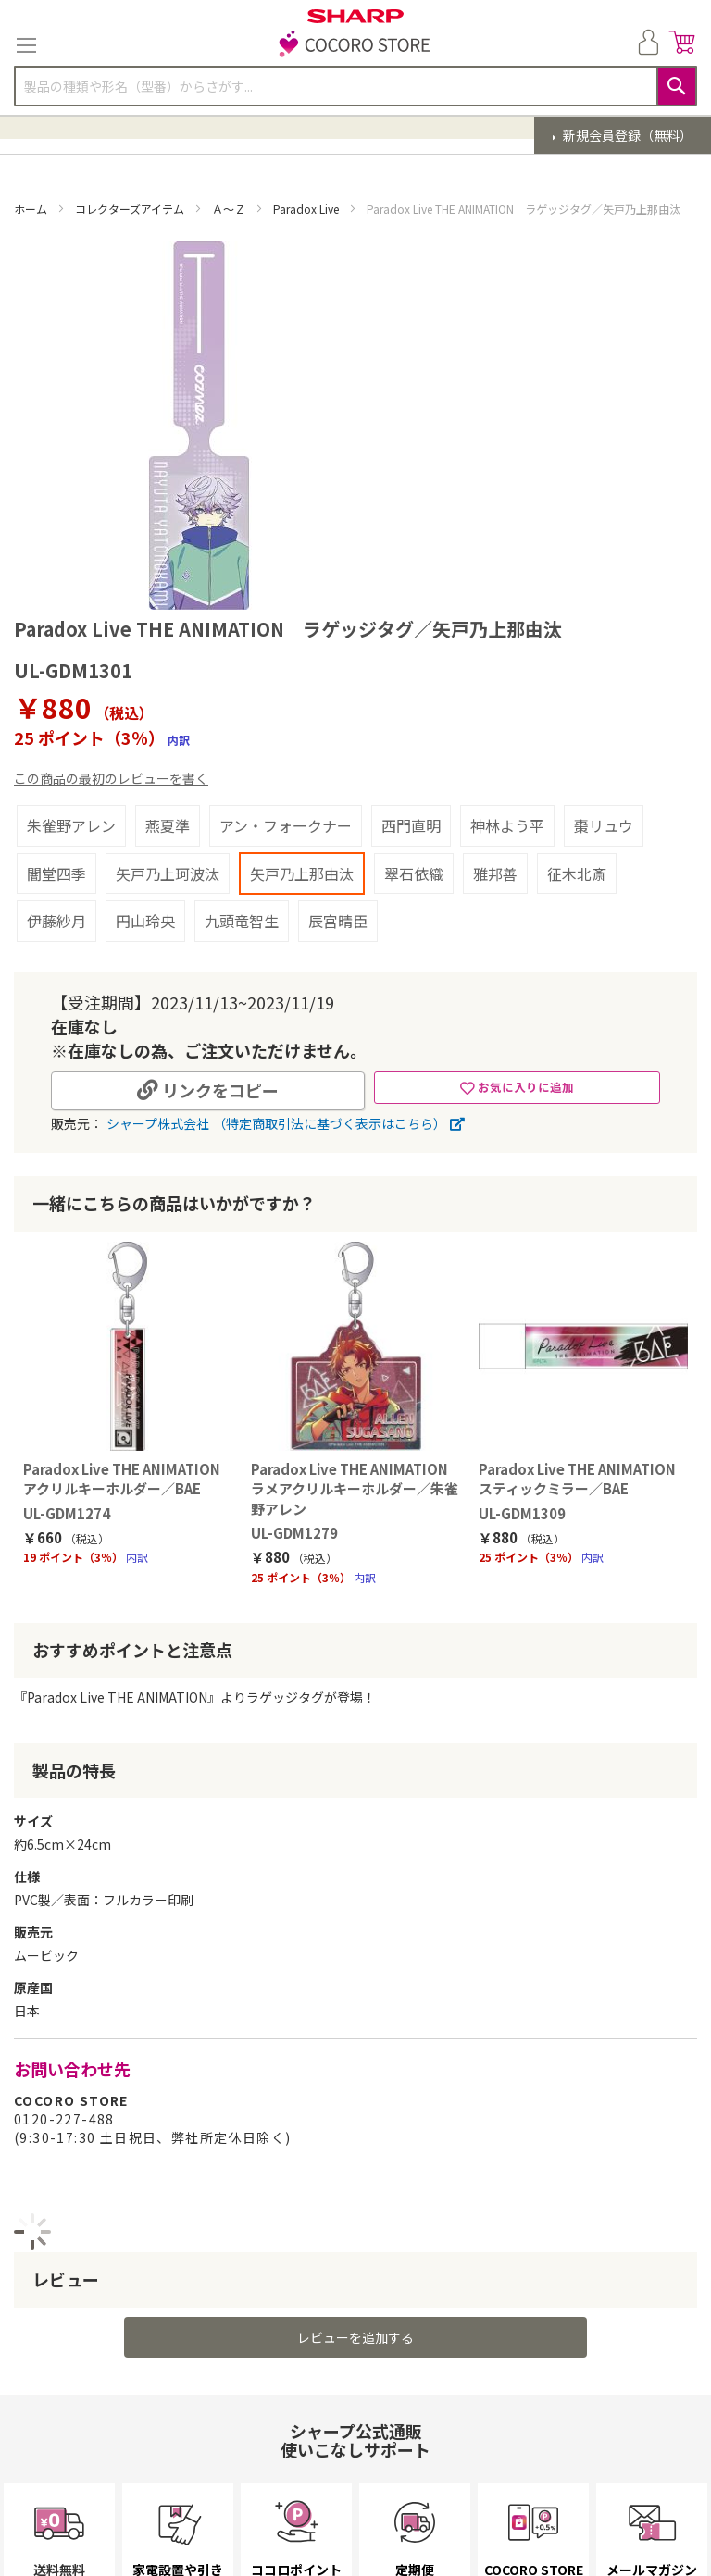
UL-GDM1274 (57, 1522)
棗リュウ (603, 825)
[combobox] (355, 86)
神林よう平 (507, 825)
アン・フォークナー (285, 825)
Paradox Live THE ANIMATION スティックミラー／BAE (584, 1487)
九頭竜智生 (242, 921)
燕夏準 (167, 825)
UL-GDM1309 (522, 1522)
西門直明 (411, 825)
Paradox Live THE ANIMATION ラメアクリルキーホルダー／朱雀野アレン (351, 1498)
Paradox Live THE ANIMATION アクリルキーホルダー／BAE (119, 1487)
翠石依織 (413, 873)
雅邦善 (495, 873)
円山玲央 (145, 921)
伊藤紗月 (56, 921)
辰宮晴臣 (338, 921)
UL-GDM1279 (289, 1542)
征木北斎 (576, 873)
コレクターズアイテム (131, 209)
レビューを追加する (355, 2346)
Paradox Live (307, 209)
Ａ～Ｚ (230, 209)
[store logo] (355, 45)
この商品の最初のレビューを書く (111, 778)
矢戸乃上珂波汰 (167, 873)
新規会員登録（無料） (626, 135)
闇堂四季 (56, 873)
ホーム (32, 209)
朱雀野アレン (71, 825)
